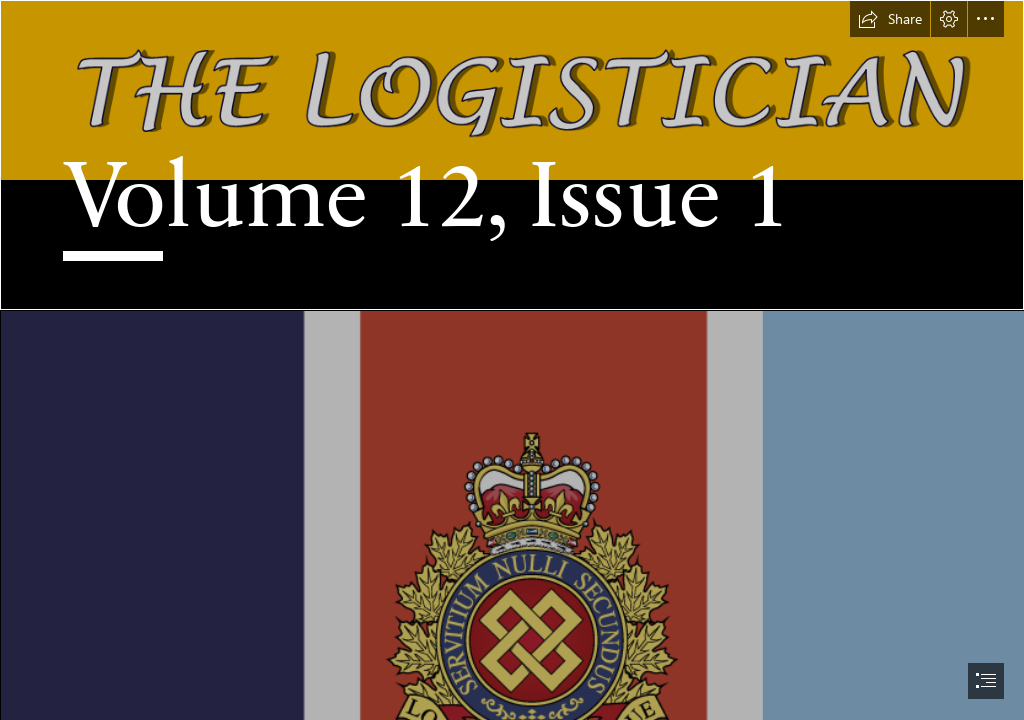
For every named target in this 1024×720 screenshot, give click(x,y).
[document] (512, 360)
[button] (890, 19)
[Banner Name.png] (512, 155)
